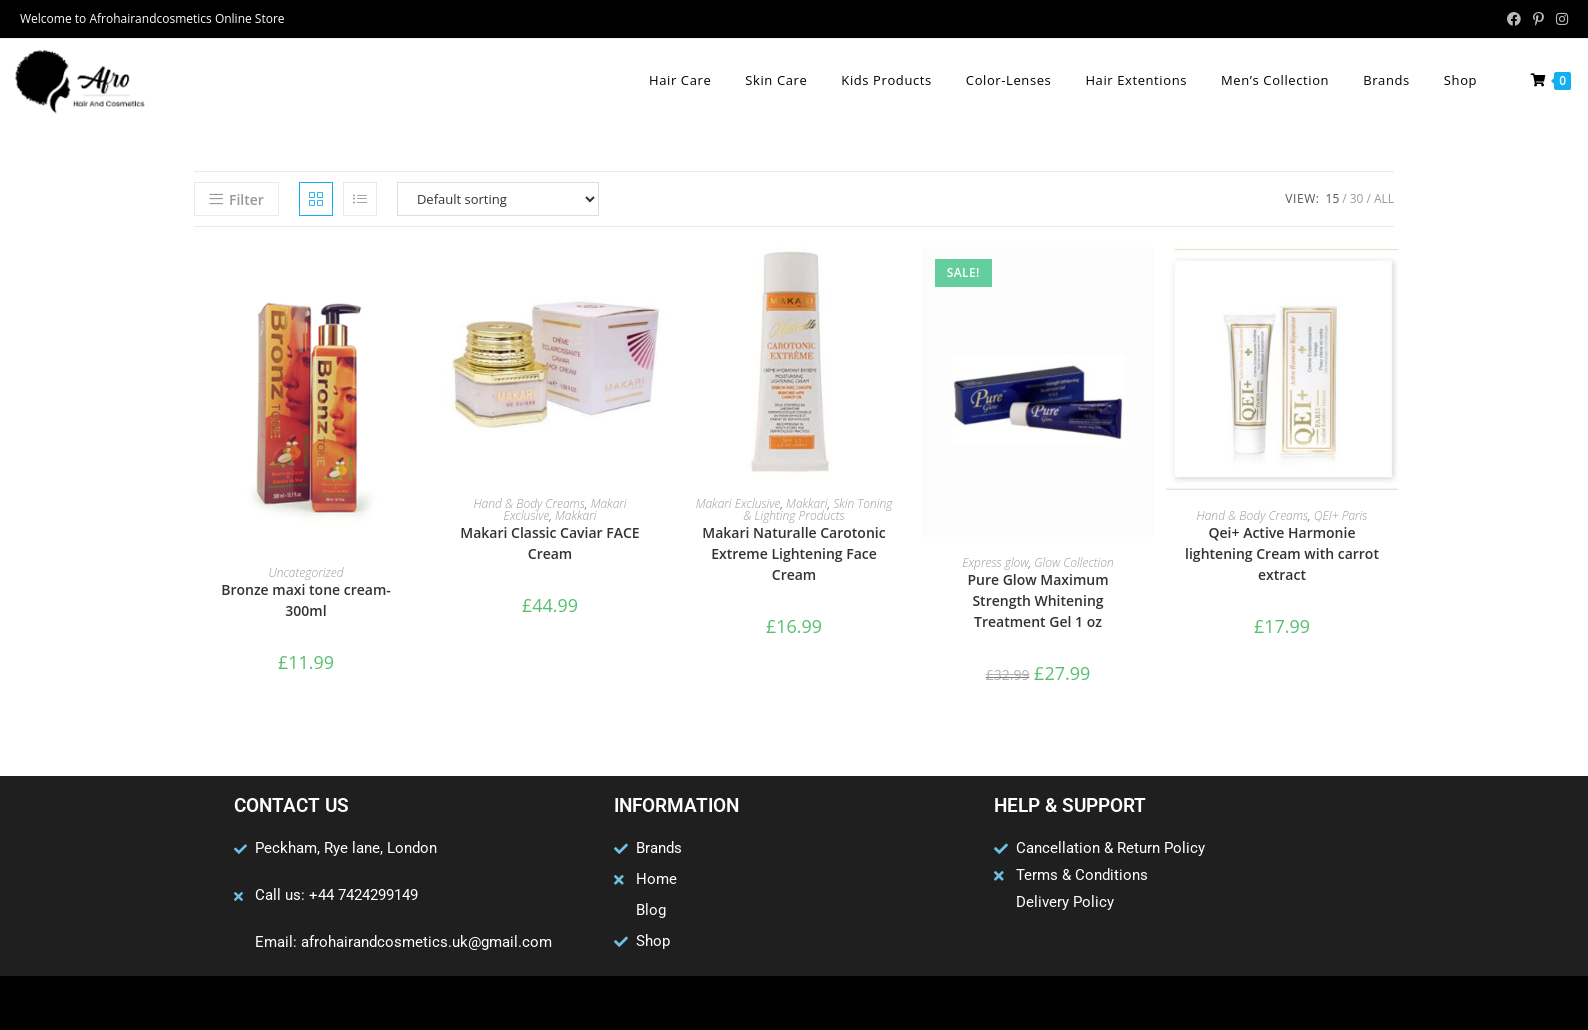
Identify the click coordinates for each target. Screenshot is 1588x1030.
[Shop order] (498, 199)
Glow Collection (1074, 562)
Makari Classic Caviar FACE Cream (549, 543)
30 (1357, 198)
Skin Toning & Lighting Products (817, 509)
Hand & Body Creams (529, 503)
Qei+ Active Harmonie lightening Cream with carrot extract (1282, 553)
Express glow (995, 562)
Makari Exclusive (738, 503)
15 (1333, 198)
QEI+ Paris (1341, 515)
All (1384, 198)
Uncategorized (305, 572)
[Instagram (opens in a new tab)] (1559, 19)
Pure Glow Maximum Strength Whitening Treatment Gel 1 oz (1037, 600)
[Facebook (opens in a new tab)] (1514, 19)
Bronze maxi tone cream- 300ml (306, 600)
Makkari (575, 515)
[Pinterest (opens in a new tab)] (1538, 19)
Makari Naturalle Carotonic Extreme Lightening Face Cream (793, 553)
